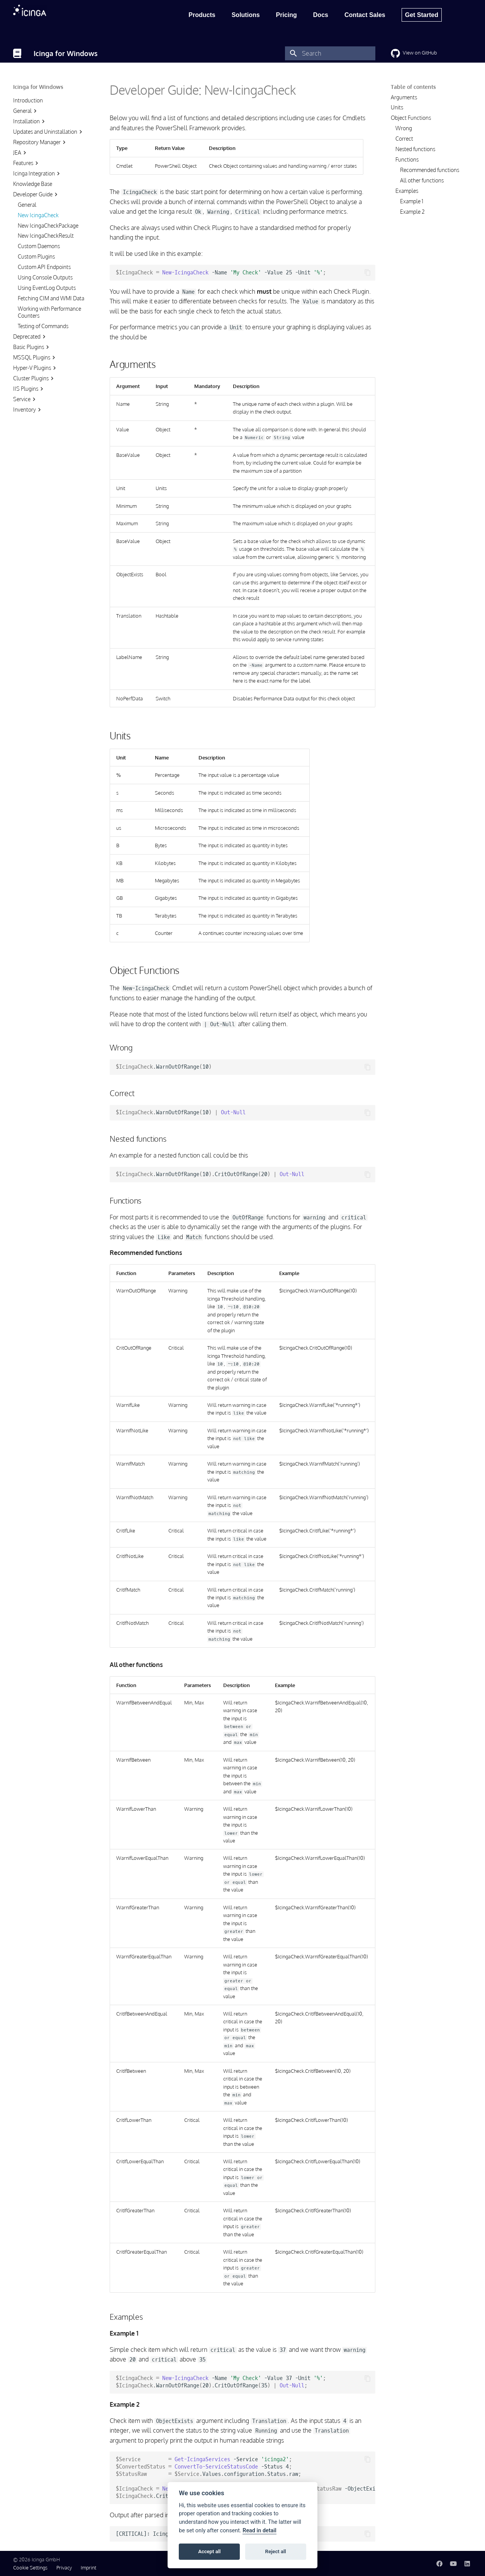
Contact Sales (364, 15)
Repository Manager (40, 142)
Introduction (28, 100)
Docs (320, 15)
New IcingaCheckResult (46, 235)
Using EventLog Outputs (47, 287)
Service (25, 399)
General (26, 110)
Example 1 (411, 201)
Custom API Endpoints (44, 267)
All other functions (422, 180)
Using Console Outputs (45, 277)
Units (397, 107)
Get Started (421, 15)
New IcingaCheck (38, 215)
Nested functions (415, 149)
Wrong (403, 128)
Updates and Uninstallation (48, 131)
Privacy (64, 2567)
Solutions (246, 15)
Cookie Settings (30, 2567)
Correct (404, 138)
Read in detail (259, 2530)
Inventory (28, 409)
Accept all (209, 2551)
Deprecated (30, 336)
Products (201, 15)
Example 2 (412, 211)
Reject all (275, 2551)
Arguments (404, 97)
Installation (30, 121)
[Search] (330, 53)
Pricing (286, 15)
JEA (20, 152)
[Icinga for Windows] (17, 53)
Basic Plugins (32, 347)
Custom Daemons (39, 246)
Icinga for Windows (38, 86)
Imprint (88, 2567)
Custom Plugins (36, 256)
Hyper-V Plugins (35, 367)
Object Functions (411, 117)
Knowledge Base (32, 183)
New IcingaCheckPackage (48, 225)
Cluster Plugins (34, 378)
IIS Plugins (29, 388)
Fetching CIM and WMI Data (51, 298)
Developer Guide (36, 194)
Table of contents (413, 86)
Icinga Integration (37, 173)
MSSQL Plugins (35, 357)
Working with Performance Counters (49, 312)
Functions (407, 159)
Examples (406, 190)
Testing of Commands (43, 326)
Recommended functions (429, 170)
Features (26, 163)
